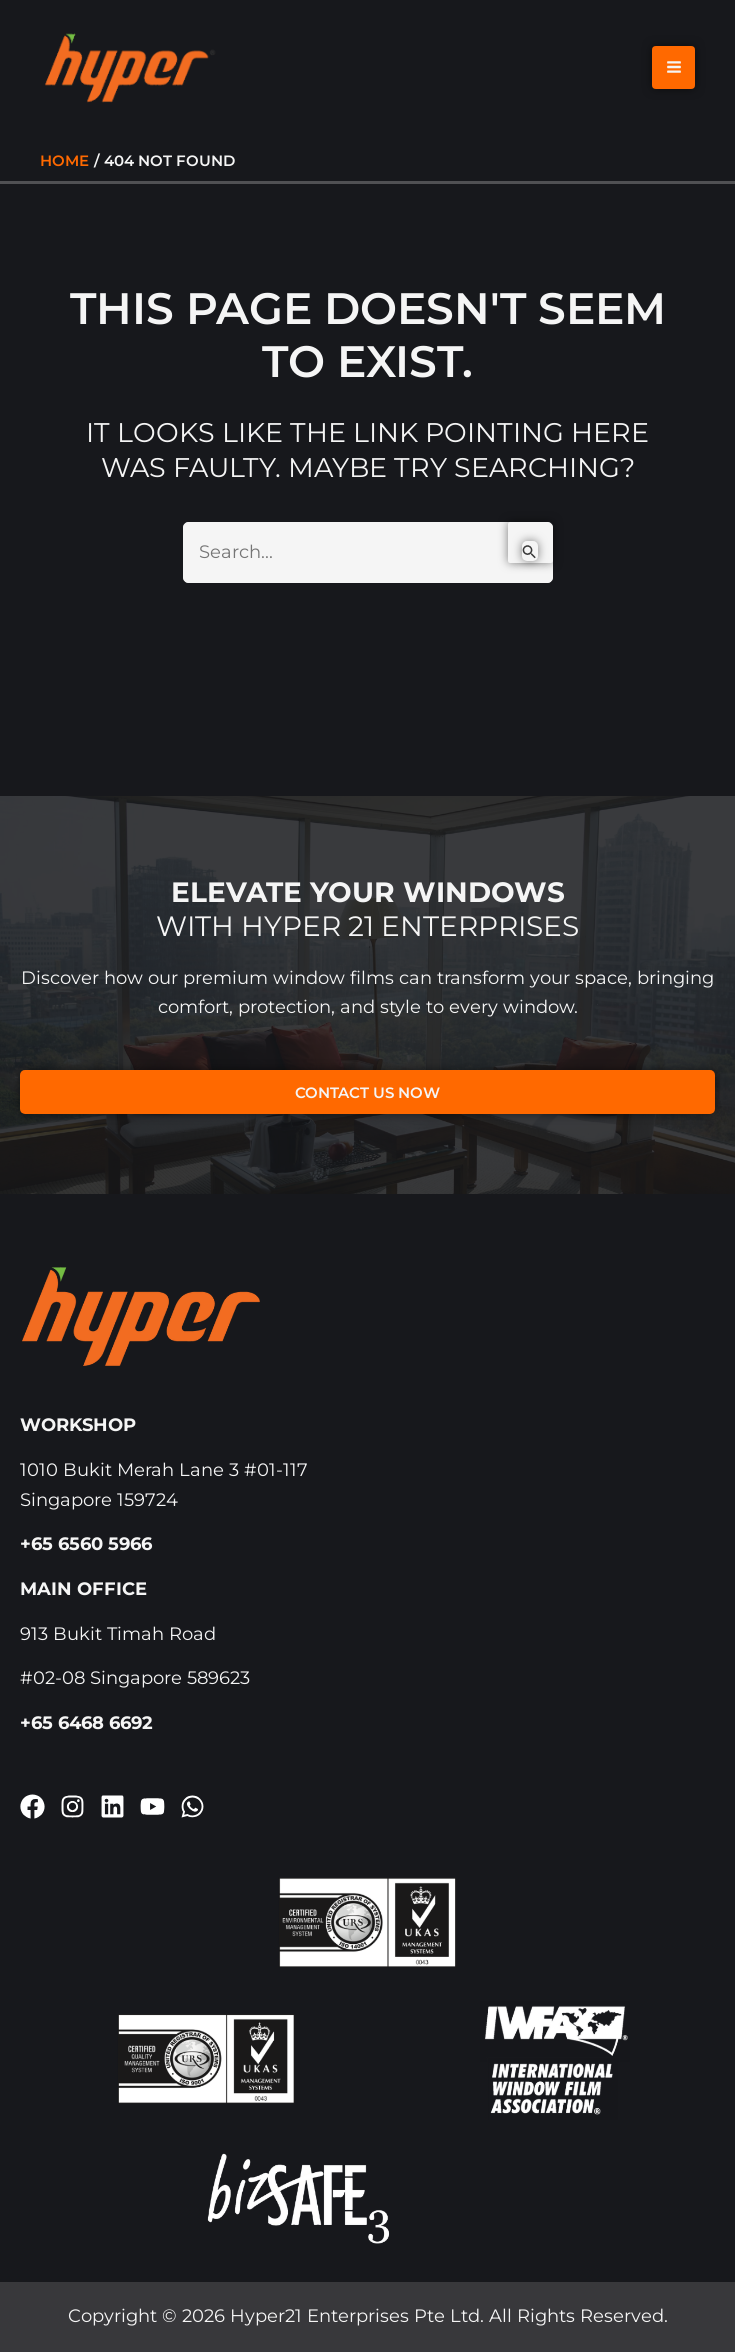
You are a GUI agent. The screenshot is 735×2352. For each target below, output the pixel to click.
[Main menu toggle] (673, 72)
